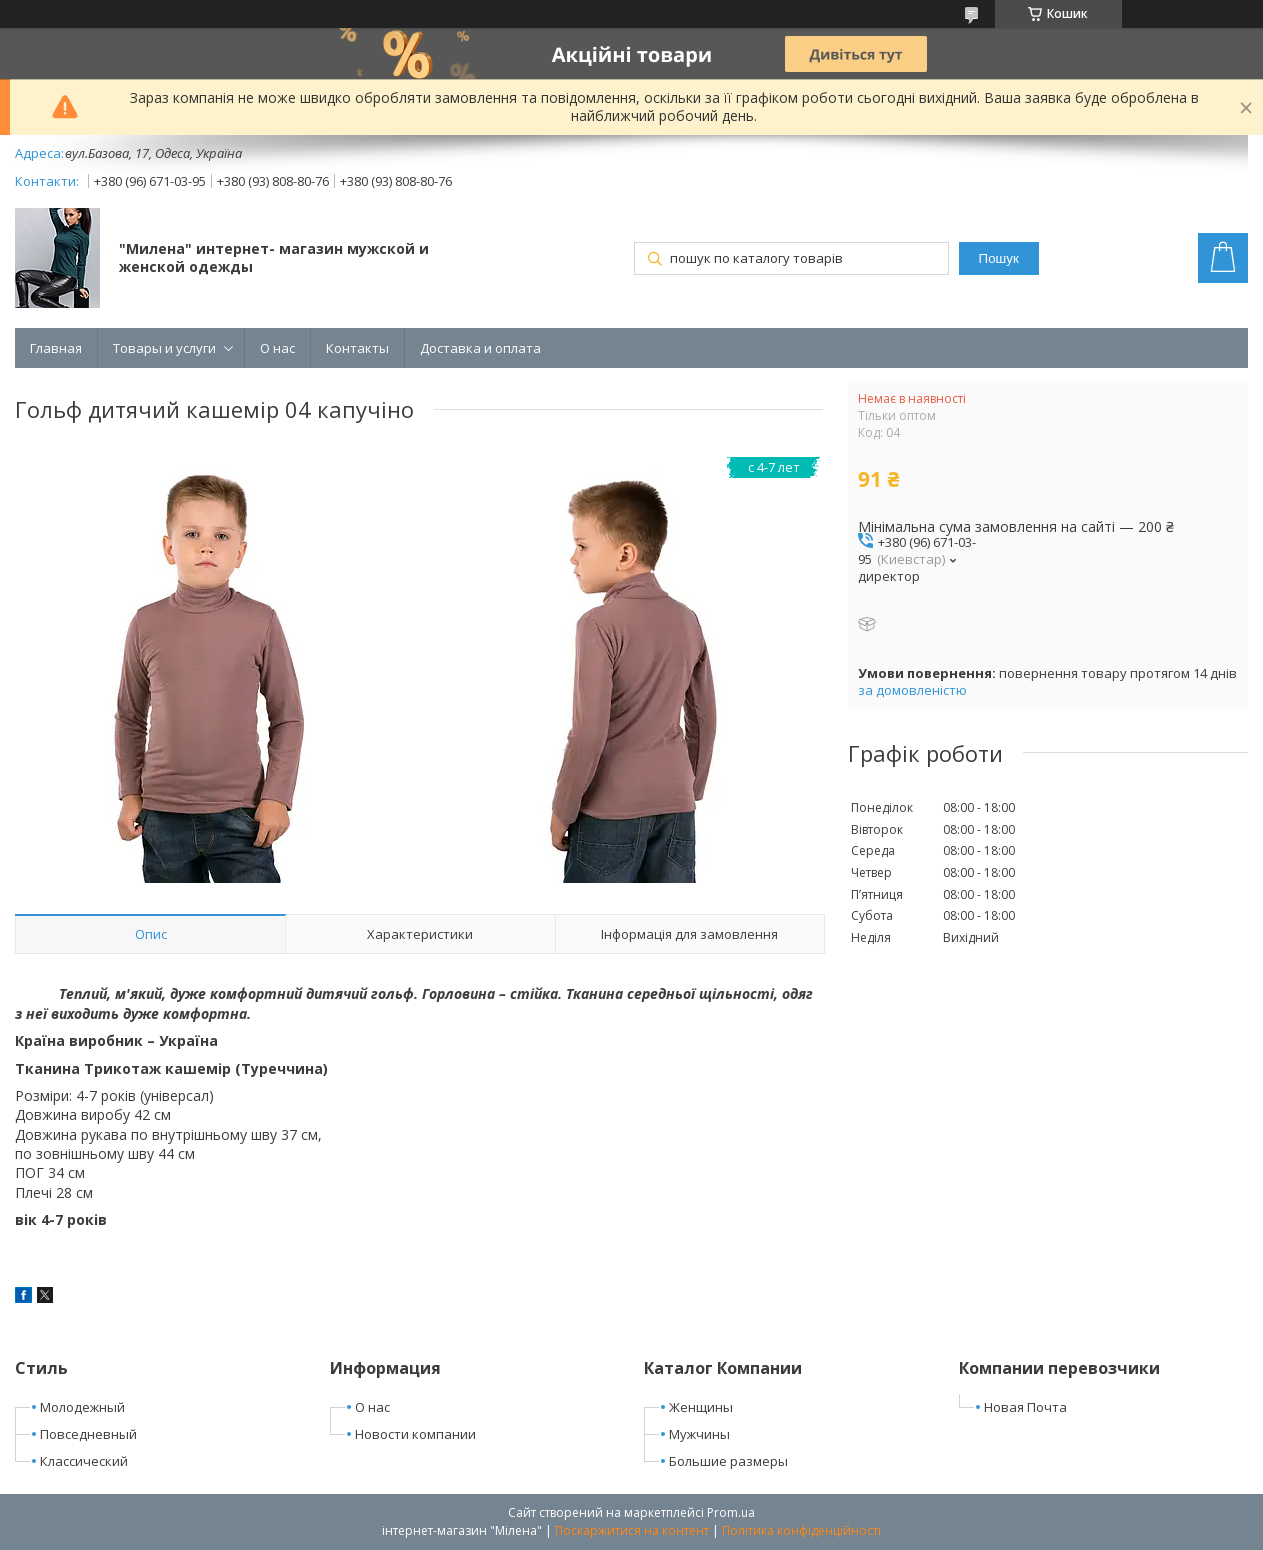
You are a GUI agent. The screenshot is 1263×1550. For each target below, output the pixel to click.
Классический (84, 1461)
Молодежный (82, 1407)
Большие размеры (728, 1461)
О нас (277, 348)
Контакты (357, 348)
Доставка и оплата (480, 348)
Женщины (701, 1407)
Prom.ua (731, 1512)
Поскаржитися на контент (632, 1530)
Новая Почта (1025, 1407)
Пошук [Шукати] (999, 258)
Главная (56, 348)
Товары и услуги (164, 348)
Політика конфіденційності (801, 1530)
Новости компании (415, 1434)
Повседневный (88, 1434)
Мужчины (699, 1434)
